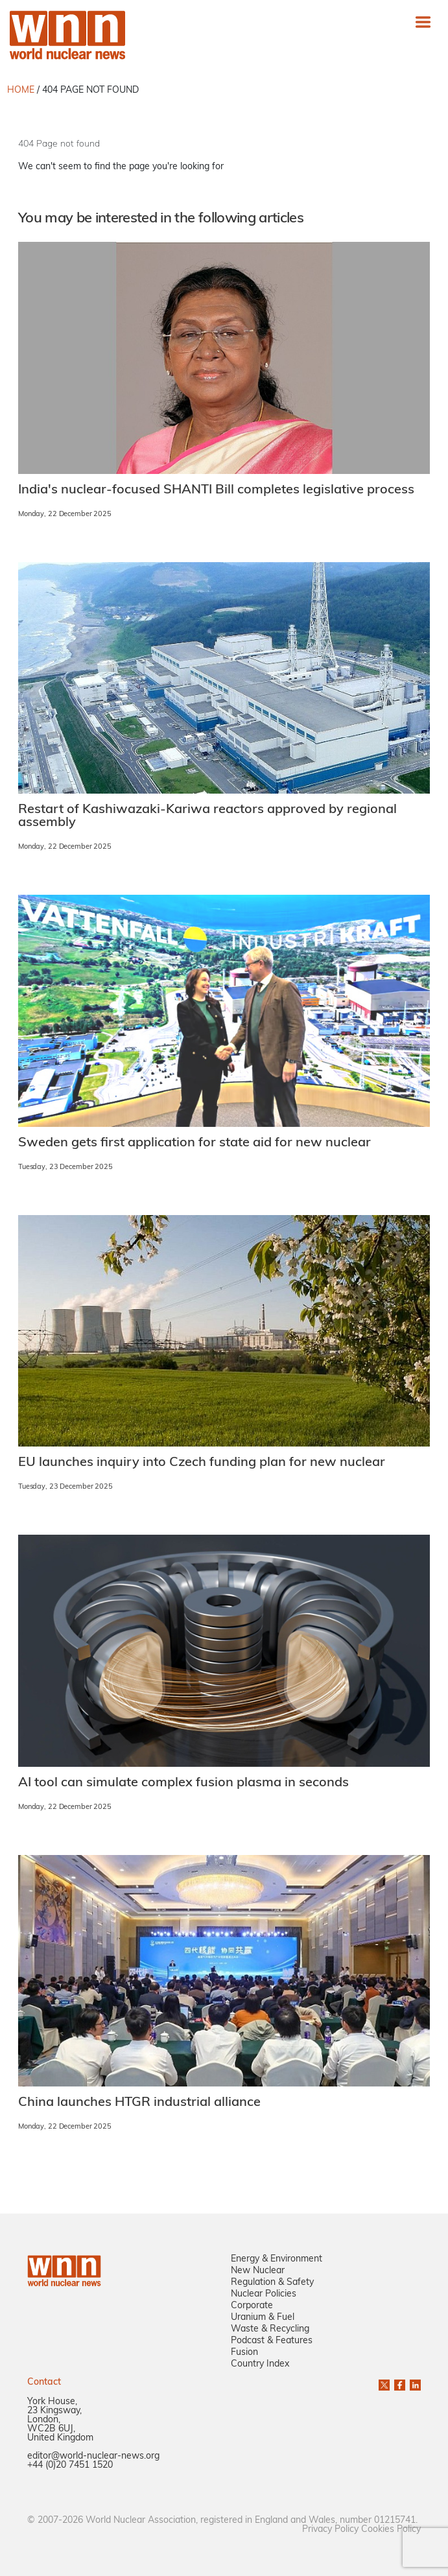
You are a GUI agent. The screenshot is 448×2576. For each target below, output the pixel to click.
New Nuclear (258, 2271)
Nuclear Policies (263, 2294)
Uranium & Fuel (262, 2317)
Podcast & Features (271, 2341)
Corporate (252, 2306)
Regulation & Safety (272, 2282)
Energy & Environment (276, 2259)
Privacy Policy (330, 2530)
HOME (20, 90)
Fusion (244, 2352)
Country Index (260, 2364)
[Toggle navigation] (423, 21)
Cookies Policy (391, 2530)
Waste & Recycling (270, 2329)
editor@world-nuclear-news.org (93, 2456)
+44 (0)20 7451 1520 (70, 2465)
